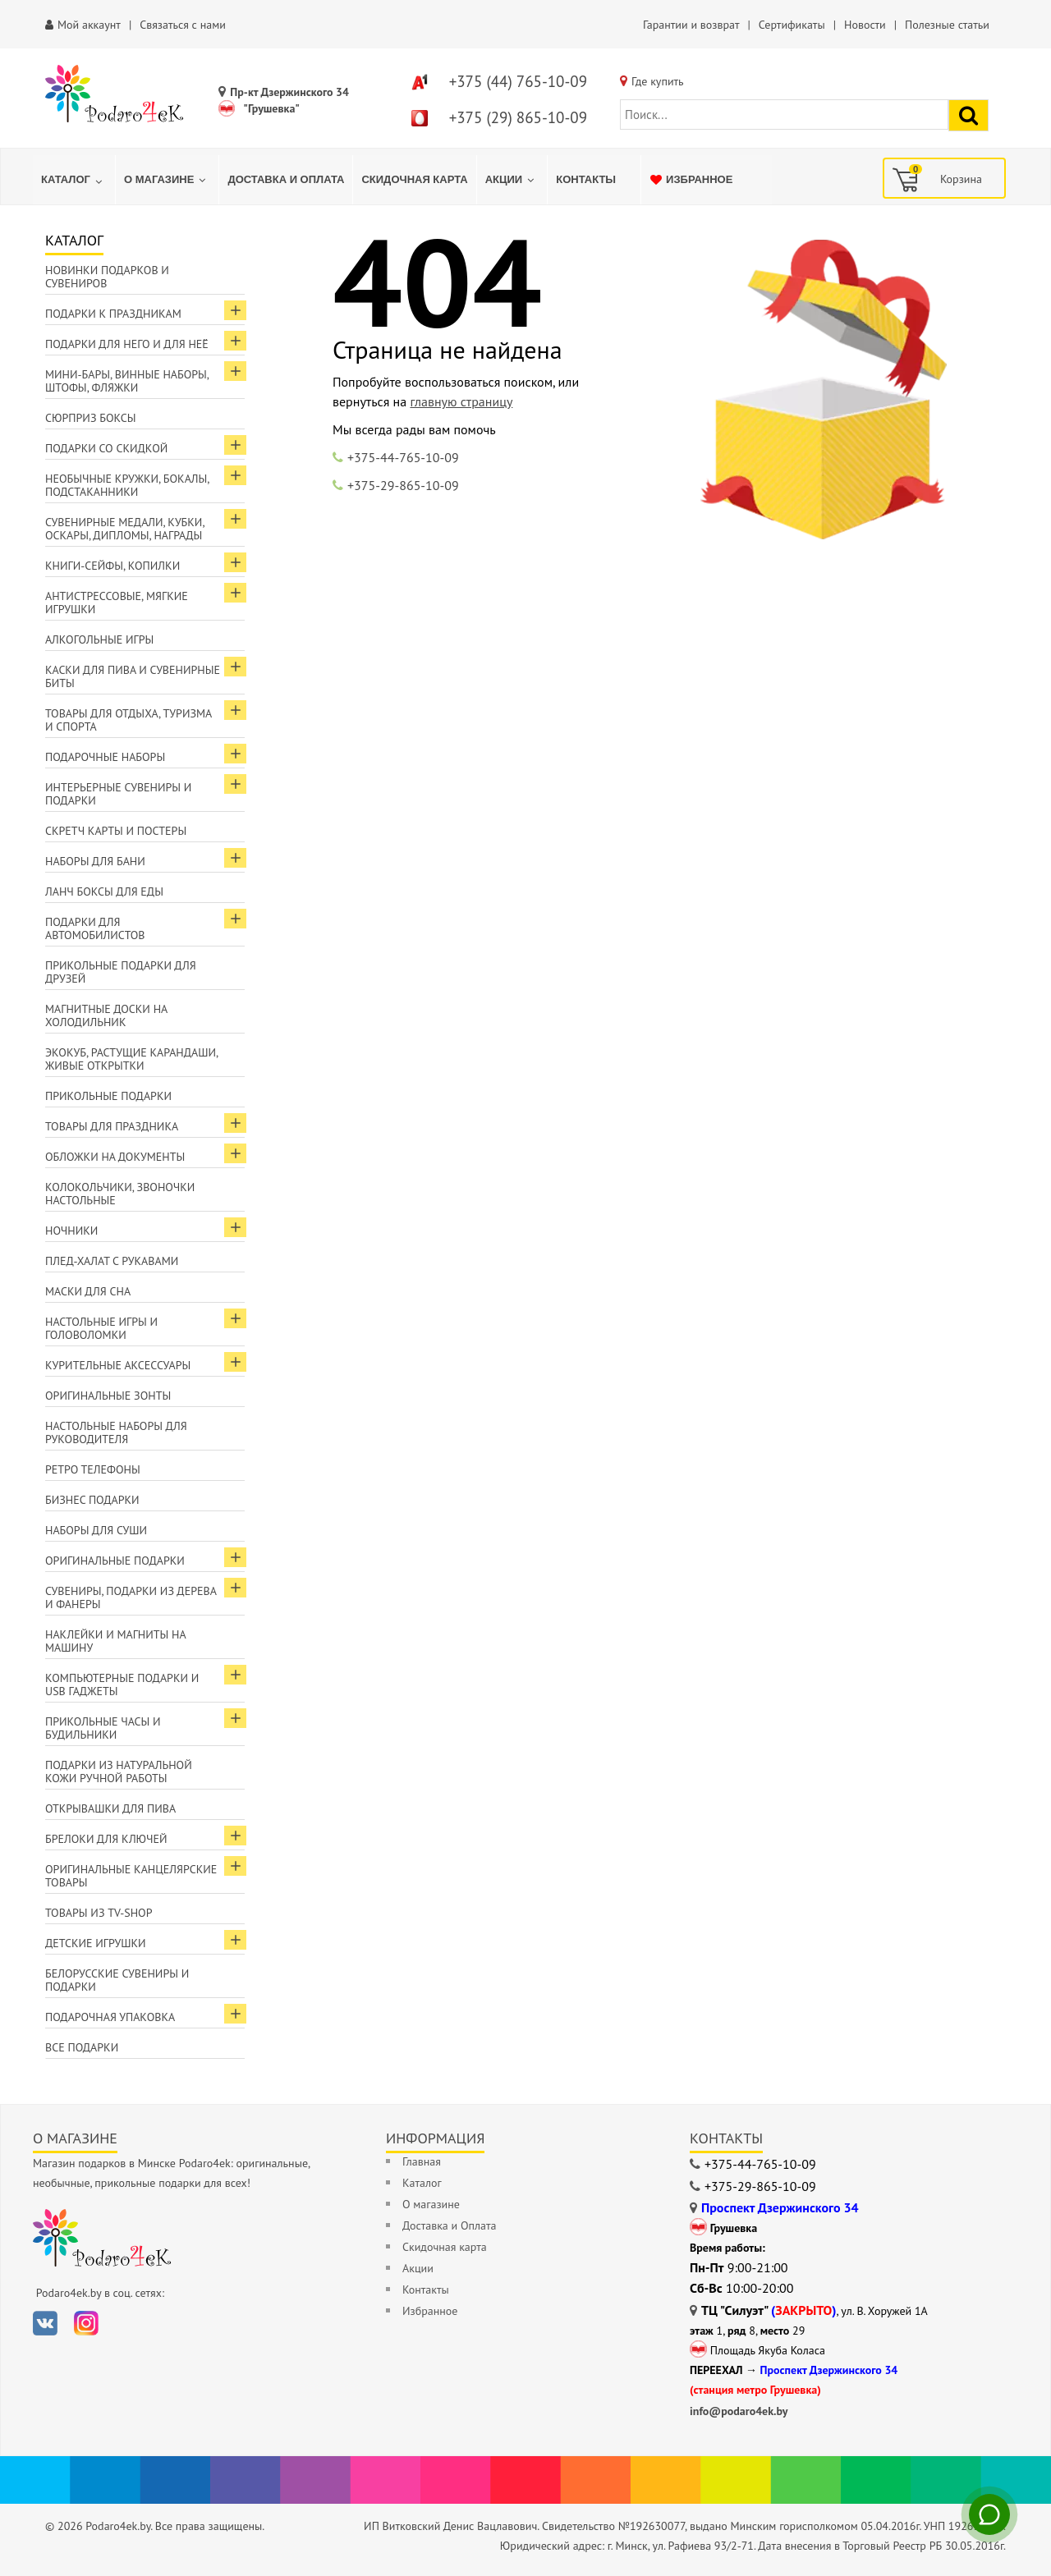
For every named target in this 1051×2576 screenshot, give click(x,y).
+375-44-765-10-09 (403, 457)
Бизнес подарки (92, 1499)
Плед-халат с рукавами (111, 1261)
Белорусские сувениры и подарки (117, 1980)
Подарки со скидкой (106, 448)
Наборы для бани (95, 861)
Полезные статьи (947, 24)
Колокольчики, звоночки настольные (120, 1194)
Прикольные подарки (108, 1096)
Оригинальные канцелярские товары (131, 1876)
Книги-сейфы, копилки (112, 565)
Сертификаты (792, 24)
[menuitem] (74, 179)
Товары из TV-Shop (98, 1912)
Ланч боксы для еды (104, 891)
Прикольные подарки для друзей (120, 972)
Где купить (657, 81)
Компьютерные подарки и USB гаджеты (122, 1684)
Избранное (429, 2310)
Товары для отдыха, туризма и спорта (128, 720)
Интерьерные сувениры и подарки (118, 794)
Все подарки (81, 2047)
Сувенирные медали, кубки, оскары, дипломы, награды (125, 529)
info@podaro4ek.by (739, 2411)
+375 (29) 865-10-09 (518, 117)
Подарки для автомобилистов (95, 928)
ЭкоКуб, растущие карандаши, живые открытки (131, 1059)
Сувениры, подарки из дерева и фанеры (131, 1597)
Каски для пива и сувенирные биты (132, 676)
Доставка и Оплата (449, 2225)
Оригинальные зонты (108, 1395)
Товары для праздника (111, 1126)
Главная (421, 2161)
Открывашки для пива (110, 1808)
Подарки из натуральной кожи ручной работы (118, 1771)
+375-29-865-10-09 (403, 485)
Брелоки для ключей (106, 1838)
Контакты (425, 2289)
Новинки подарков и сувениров (107, 277)
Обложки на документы (115, 1156)
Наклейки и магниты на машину (115, 1641)
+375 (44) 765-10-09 (518, 81)
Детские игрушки (95, 1943)
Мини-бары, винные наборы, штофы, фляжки (127, 381)
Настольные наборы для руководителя (116, 1432)
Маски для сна (88, 1291)
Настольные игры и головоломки (101, 1328)
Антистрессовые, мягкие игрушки (116, 602)
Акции (418, 2268)
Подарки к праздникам (113, 313)
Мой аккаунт (89, 24)
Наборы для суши (96, 1530)
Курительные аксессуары (117, 1365)
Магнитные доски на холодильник (106, 1015)
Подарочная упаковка (110, 2017)
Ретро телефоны (92, 1469)
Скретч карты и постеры (115, 830)
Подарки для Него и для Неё (127, 344)
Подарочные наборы (105, 756)
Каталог (422, 2182)
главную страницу (461, 401)
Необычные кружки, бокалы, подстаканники (127, 485)
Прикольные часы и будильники (103, 1728)
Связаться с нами (183, 24)
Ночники (71, 1230)
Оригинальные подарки (115, 1560)
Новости (865, 24)
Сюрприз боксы (90, 417)
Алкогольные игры (99, 639)
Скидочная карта (444, 2246)
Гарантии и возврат (691, 24)
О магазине (431, 2204)
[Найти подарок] (968, 115)
